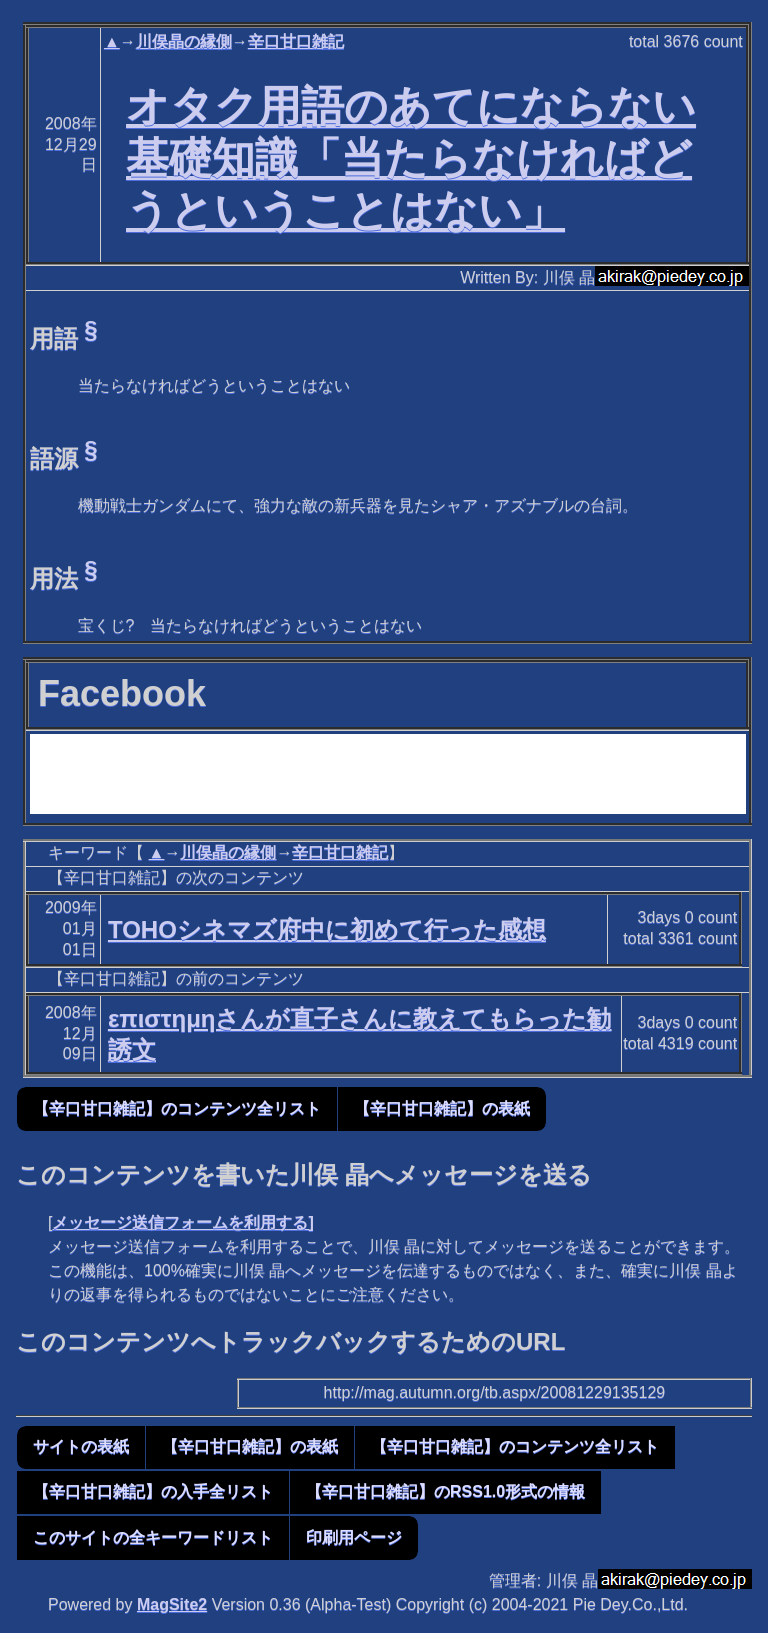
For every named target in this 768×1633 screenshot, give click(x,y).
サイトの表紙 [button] (81, 1446)
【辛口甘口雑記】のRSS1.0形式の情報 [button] (445, 1491)
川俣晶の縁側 (184, 41)
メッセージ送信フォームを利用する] (182, 1222)
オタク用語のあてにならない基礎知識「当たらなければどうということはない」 (411, 158)
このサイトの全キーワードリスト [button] (153, 1537)
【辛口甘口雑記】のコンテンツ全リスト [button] (177, 1108)
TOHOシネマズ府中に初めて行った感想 (327, 929)
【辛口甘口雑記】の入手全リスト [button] (153, 1491)
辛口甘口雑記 (296, 41)
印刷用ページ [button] (354, 1537)
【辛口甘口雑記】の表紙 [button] (442, 1108)
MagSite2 (172, 1604)
